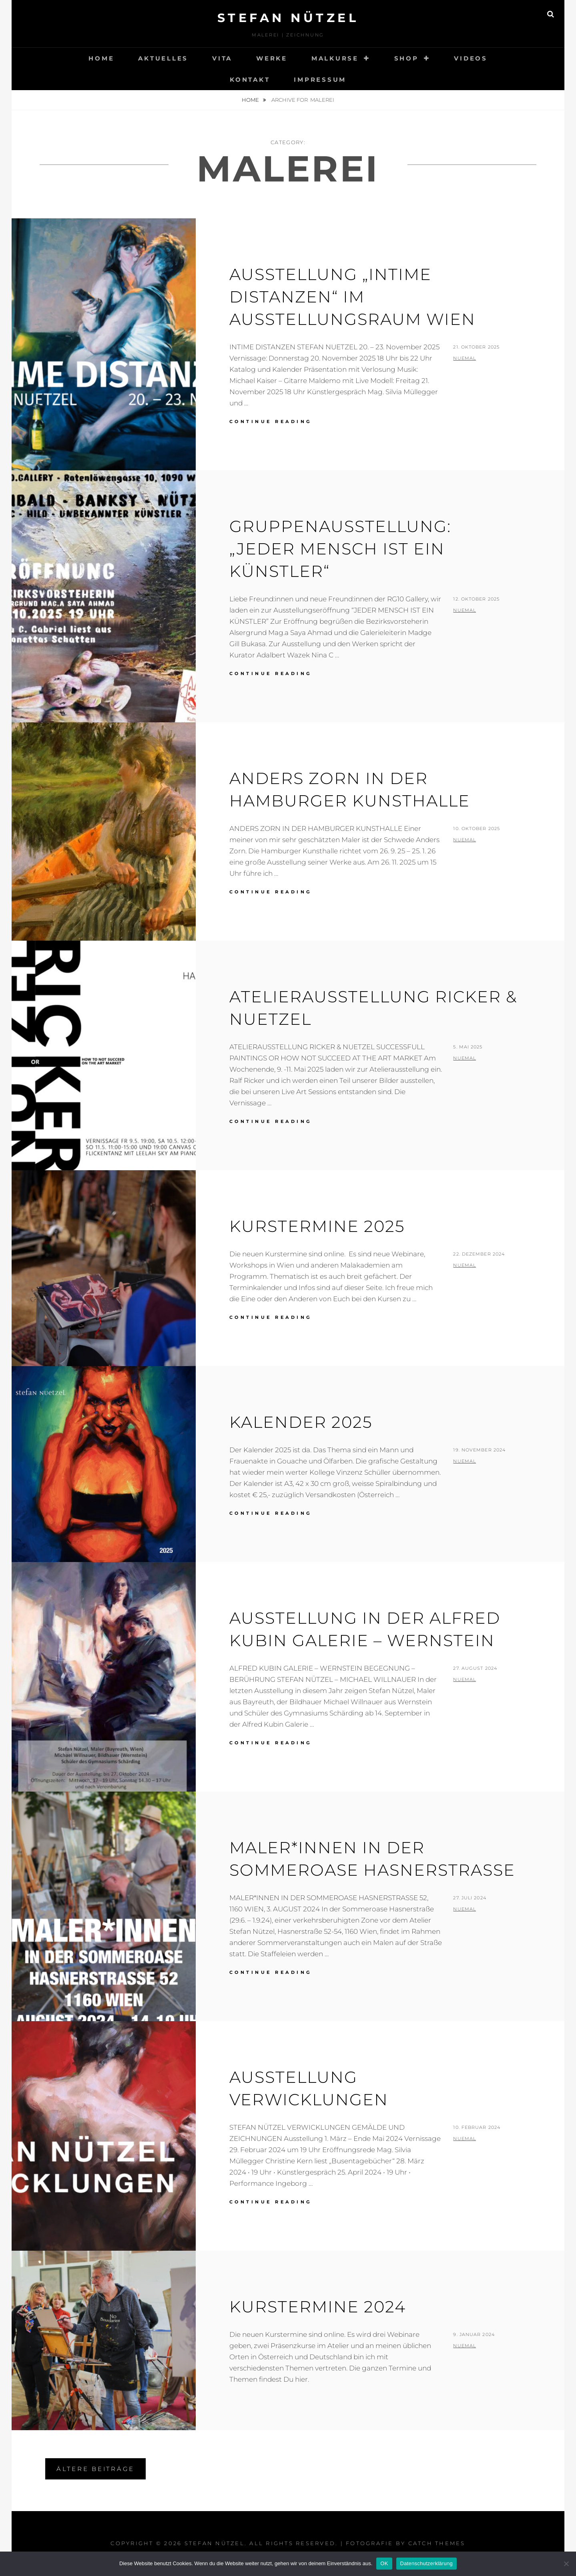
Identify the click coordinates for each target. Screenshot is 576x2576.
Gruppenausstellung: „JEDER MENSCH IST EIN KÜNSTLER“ (340, 548)
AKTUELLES (163, 58)
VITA (222, 58)
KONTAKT (250, 79)
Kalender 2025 (300, 1422)
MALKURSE (335, 58)
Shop (406, 58)
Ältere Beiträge (95, 2469)
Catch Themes (437, 2543)
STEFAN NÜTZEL (288, 17)
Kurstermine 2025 (317, 1226)
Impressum (320, 79)
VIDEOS (471, 58)
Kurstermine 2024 (317, 2306)
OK (384, 2563)
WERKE (271, 58)
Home (251, 100)
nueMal (464, 358)
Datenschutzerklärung (426, 2563)
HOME (101, 58)
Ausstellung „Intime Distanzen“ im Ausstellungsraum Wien (352, 296)
